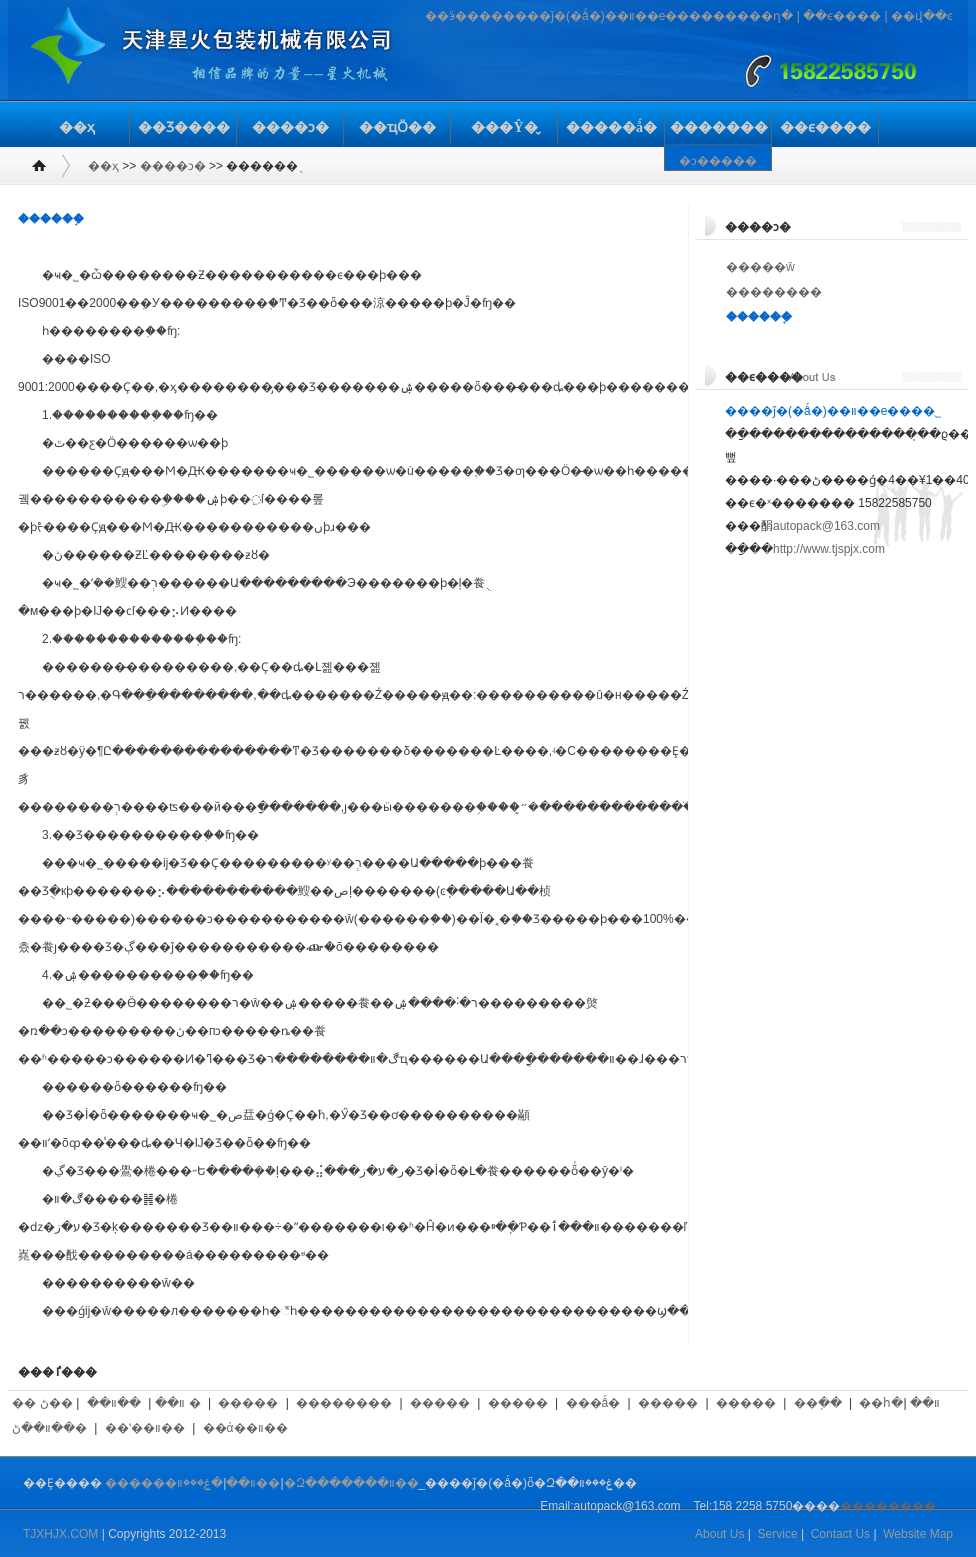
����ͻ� (290, 127)
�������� (774, 292)
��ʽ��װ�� (145, 1428)
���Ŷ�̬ (504, 127)
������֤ (759, 317)
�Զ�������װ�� (351, 1483)
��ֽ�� (818, 1403)
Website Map (918, 1534)
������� (719, 127)
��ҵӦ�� (397, 127)
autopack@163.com (826, 526)
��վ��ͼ (922, 16)
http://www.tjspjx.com (829, 549)
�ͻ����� (718, 161)
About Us (719, 1534)
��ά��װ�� (245, 1428)
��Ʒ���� (184, 127)
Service (778, 1534)
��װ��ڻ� (49, 1428)
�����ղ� (753, 16)
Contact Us (840, 1534)
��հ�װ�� (899, 1403)
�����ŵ (760, 267)
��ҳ (77, 127)
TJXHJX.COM (60, 1534)
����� (248, 1403)
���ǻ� (593, 1403)
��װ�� (114, 1403)
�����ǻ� (611, 127)
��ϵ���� (842, 16)
